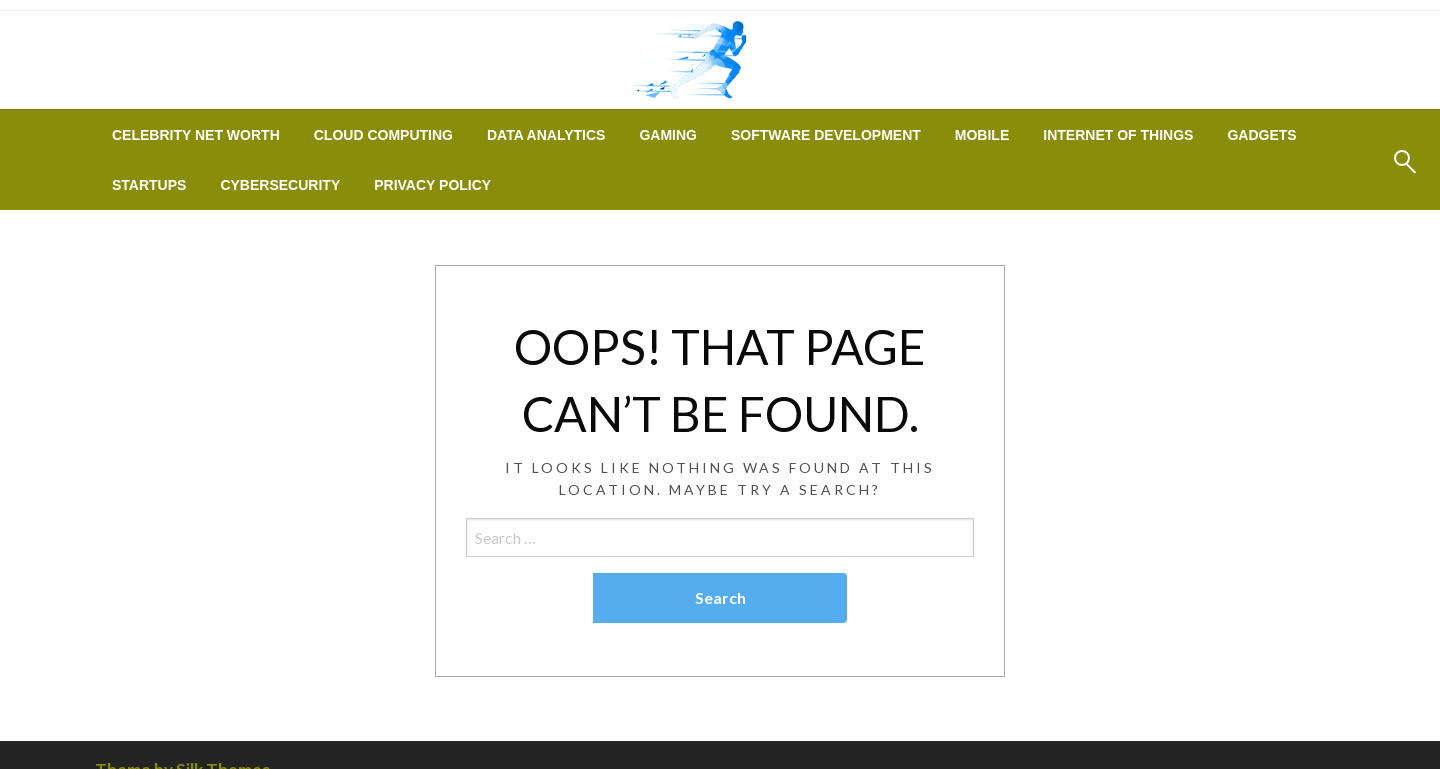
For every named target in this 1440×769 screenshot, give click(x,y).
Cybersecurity (280, 185)
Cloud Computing (383, 135)
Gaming (668, 135)
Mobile (982, 135)
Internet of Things (1118, 135)
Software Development (826, 135)
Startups (149, 185)
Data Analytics (546, 135)
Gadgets (1261, 135)
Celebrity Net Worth (196, 135)
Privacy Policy (432, 185)
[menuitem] (196, 135)
